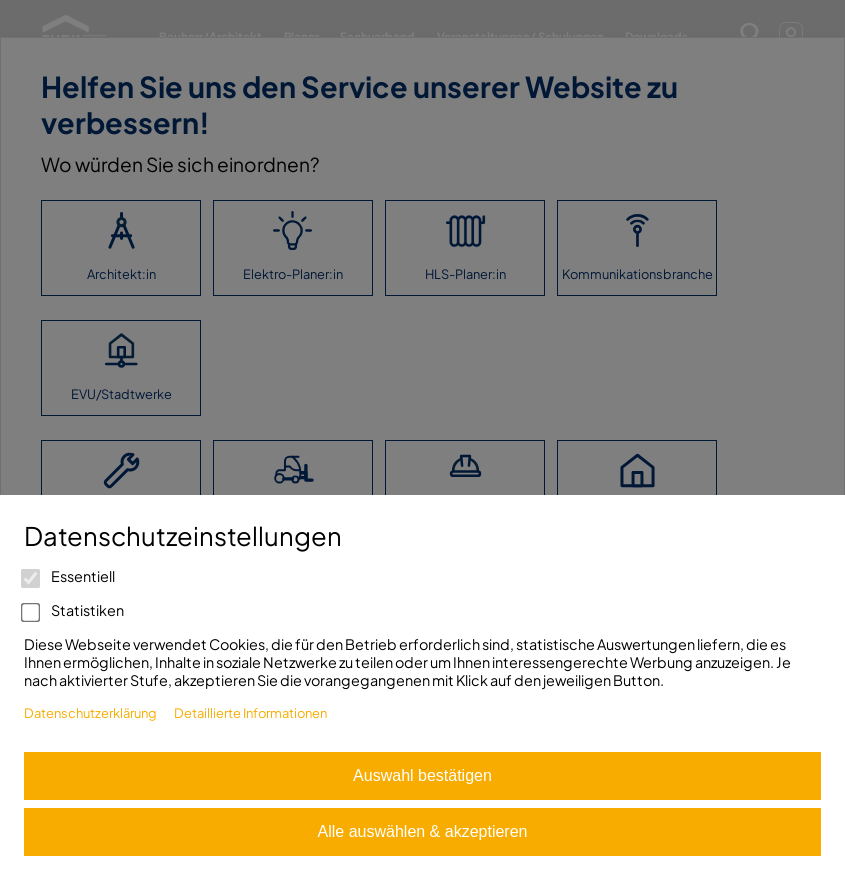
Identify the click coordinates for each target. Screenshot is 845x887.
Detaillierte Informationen (250, 713)
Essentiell (69, 576)
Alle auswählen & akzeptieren (423, 831)
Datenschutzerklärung (90, 713)
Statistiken (74, 610)
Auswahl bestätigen (422, 775)
